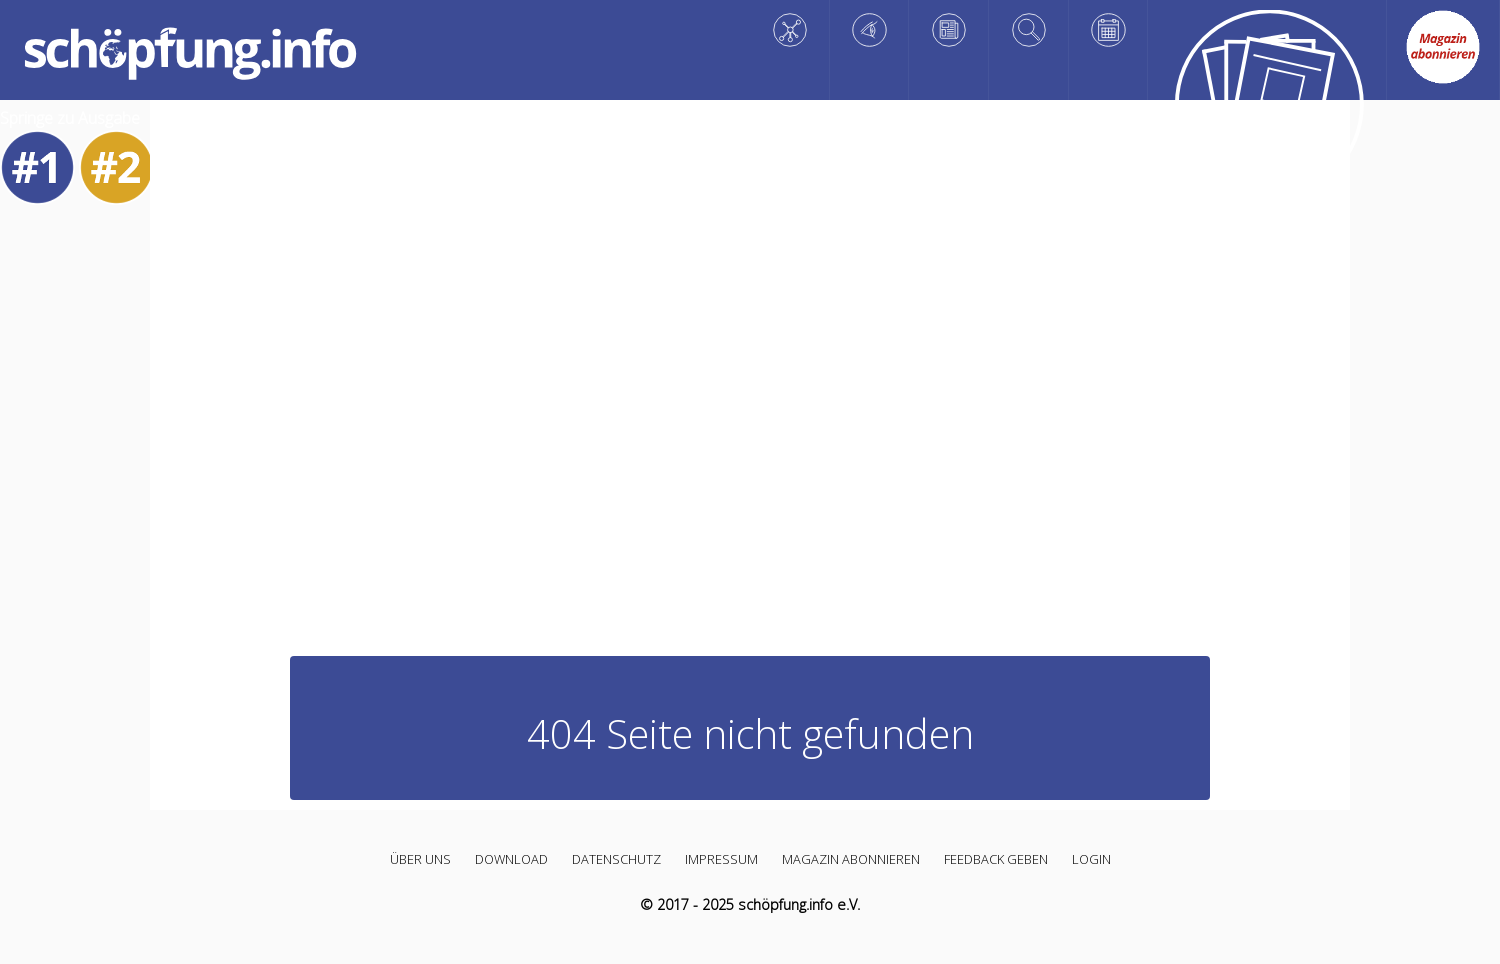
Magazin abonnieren (851, 859)
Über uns (420, 859)
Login (1091, 859)
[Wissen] (790, 30)
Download (511, 859)
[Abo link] (1443, 47)
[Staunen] (870, 30)
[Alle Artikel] (1267, 108)
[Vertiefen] (1029, 30)
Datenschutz (616, 859)
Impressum (721, 859)
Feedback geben (996, 859)
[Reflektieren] (949, 30)
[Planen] (1109, 30)
